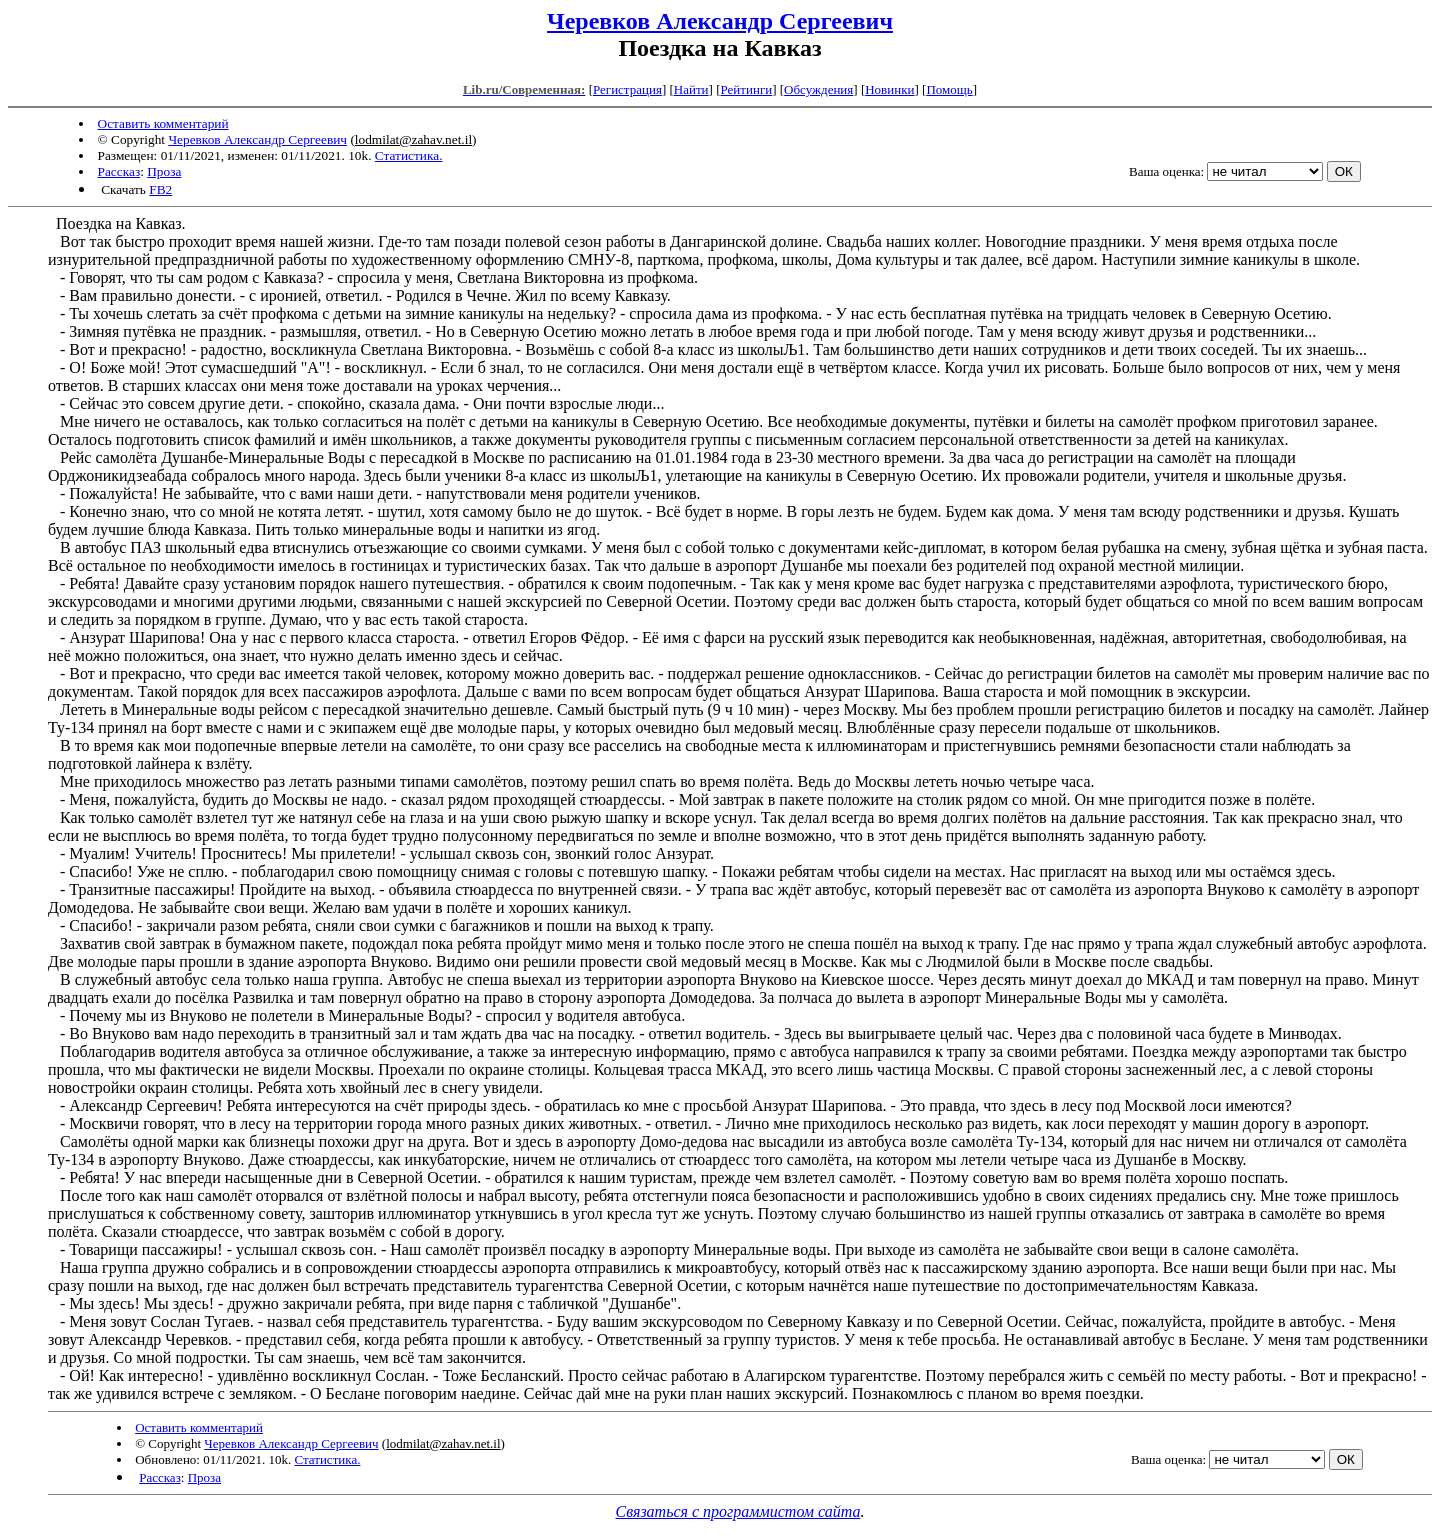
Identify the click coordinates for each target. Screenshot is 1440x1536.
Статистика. (409, 155)
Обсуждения (818, 89)
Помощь (949, 89)
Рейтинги (747, 89)
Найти (691, 89)
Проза (164, 171)
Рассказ (119, 171)
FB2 (160, 189)
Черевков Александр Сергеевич (720, 21)
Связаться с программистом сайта (738, 1511)
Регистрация (627, 89)
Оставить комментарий (163, 123)
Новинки (889, 89)
